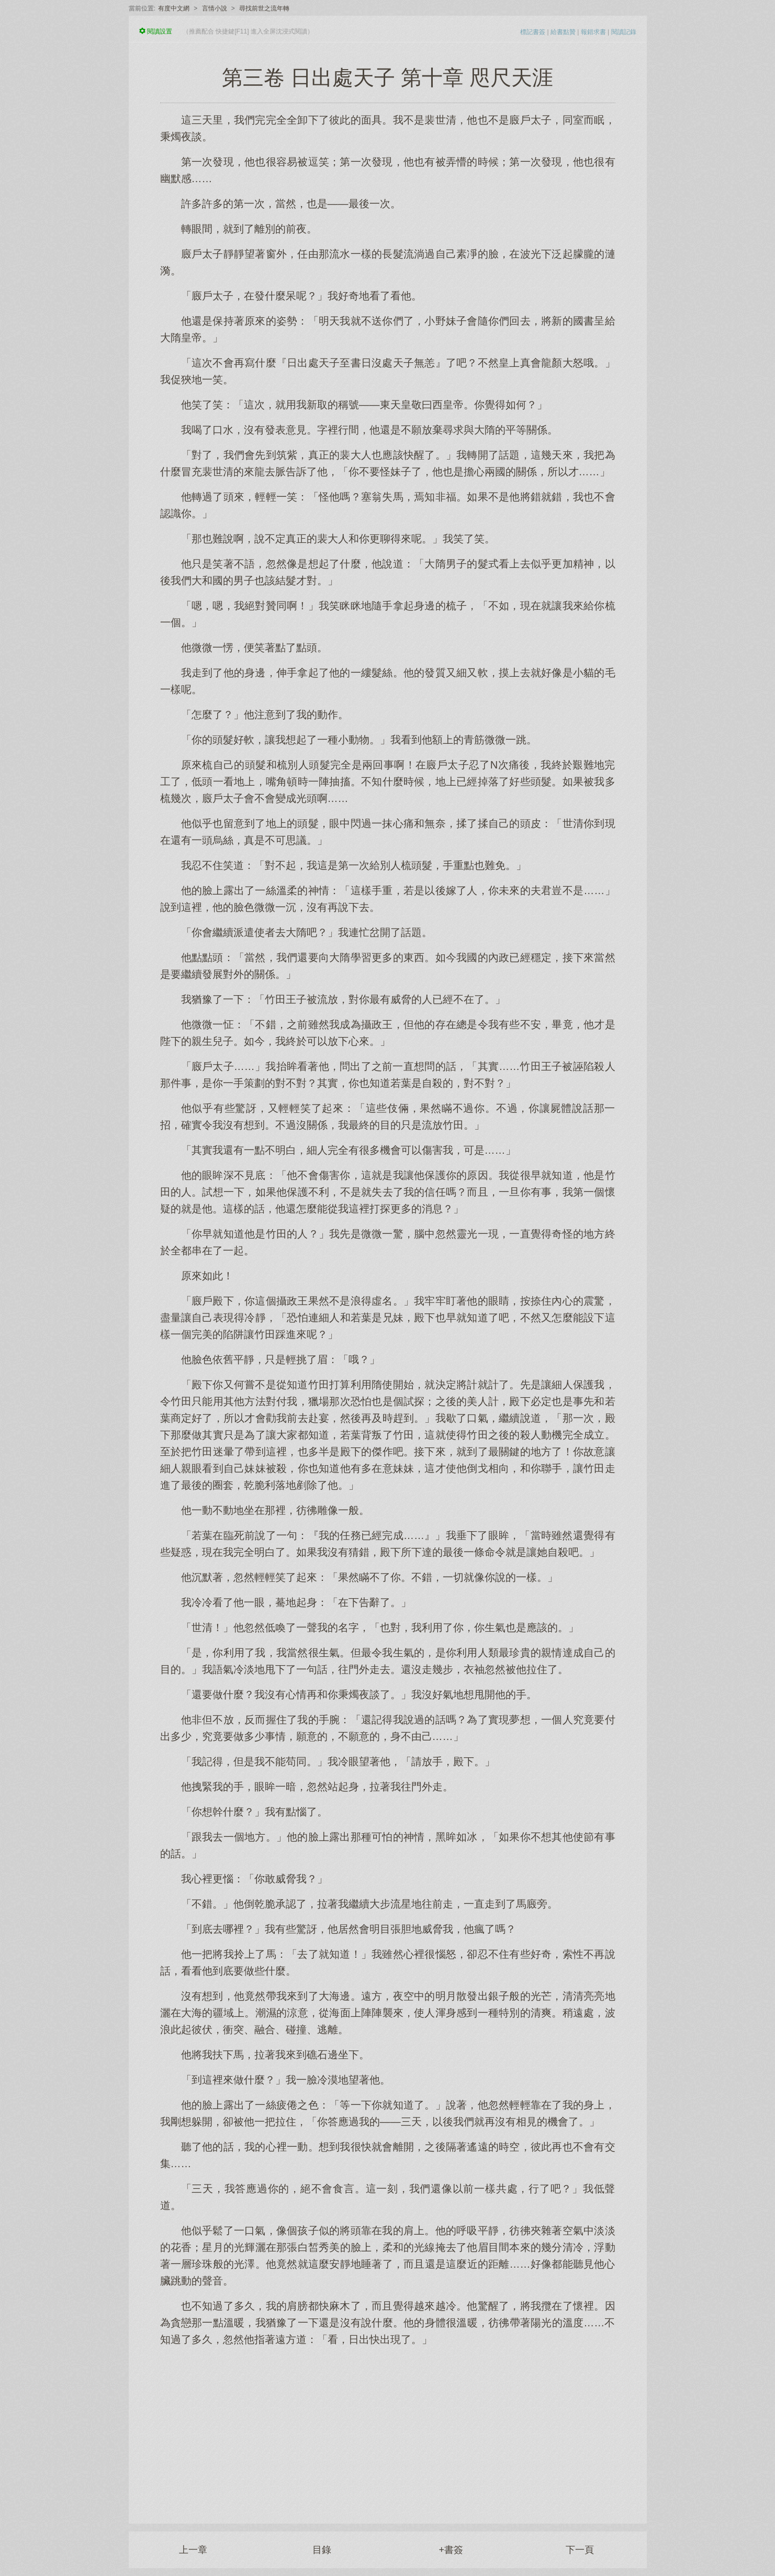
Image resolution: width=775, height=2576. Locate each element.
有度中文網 (173, 8)
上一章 (193, 2550)
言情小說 (214, 8)
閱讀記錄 (623, 32)
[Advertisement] (387, 2429)
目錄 (321, 2550)
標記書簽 (532, 32)
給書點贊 (563, 32)
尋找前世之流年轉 (264, 8)
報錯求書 (593, 32)
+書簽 (451, 2550)
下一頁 (580, 2550)
